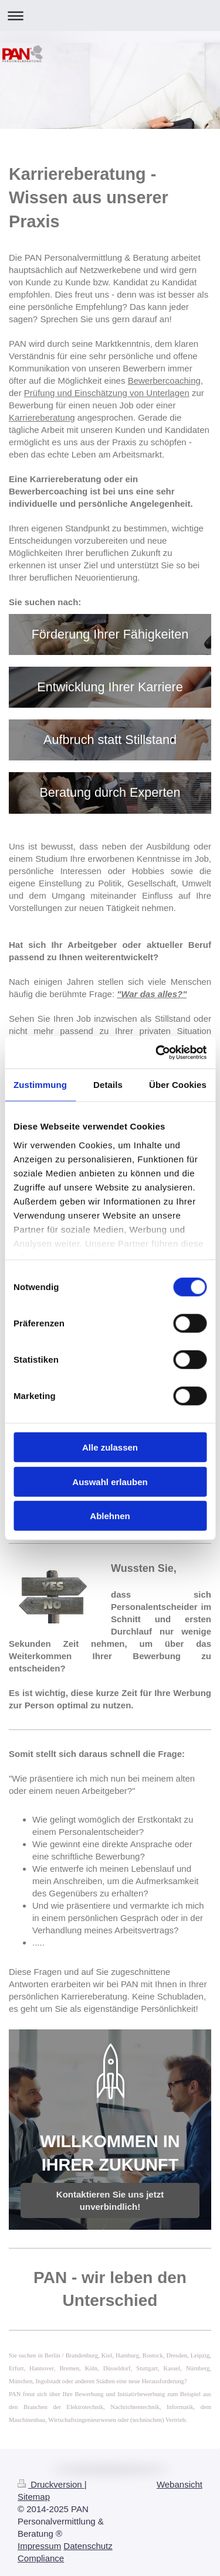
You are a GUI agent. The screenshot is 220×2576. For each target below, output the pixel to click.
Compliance (41, 2558)
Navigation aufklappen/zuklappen (110, 15)
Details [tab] (108, 1085)
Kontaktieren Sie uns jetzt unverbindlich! (110, 2200)
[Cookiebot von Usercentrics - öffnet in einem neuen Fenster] (157, 1052)
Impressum (39, 2546)
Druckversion (51, 2484)
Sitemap (34, 2497)
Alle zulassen (110, 1447)
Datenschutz (87, 2546)
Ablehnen (110, 1516)
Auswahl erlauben (109, 1481)
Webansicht (179, 2484)
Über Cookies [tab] (178, 1085)
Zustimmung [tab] (40, 1085)
